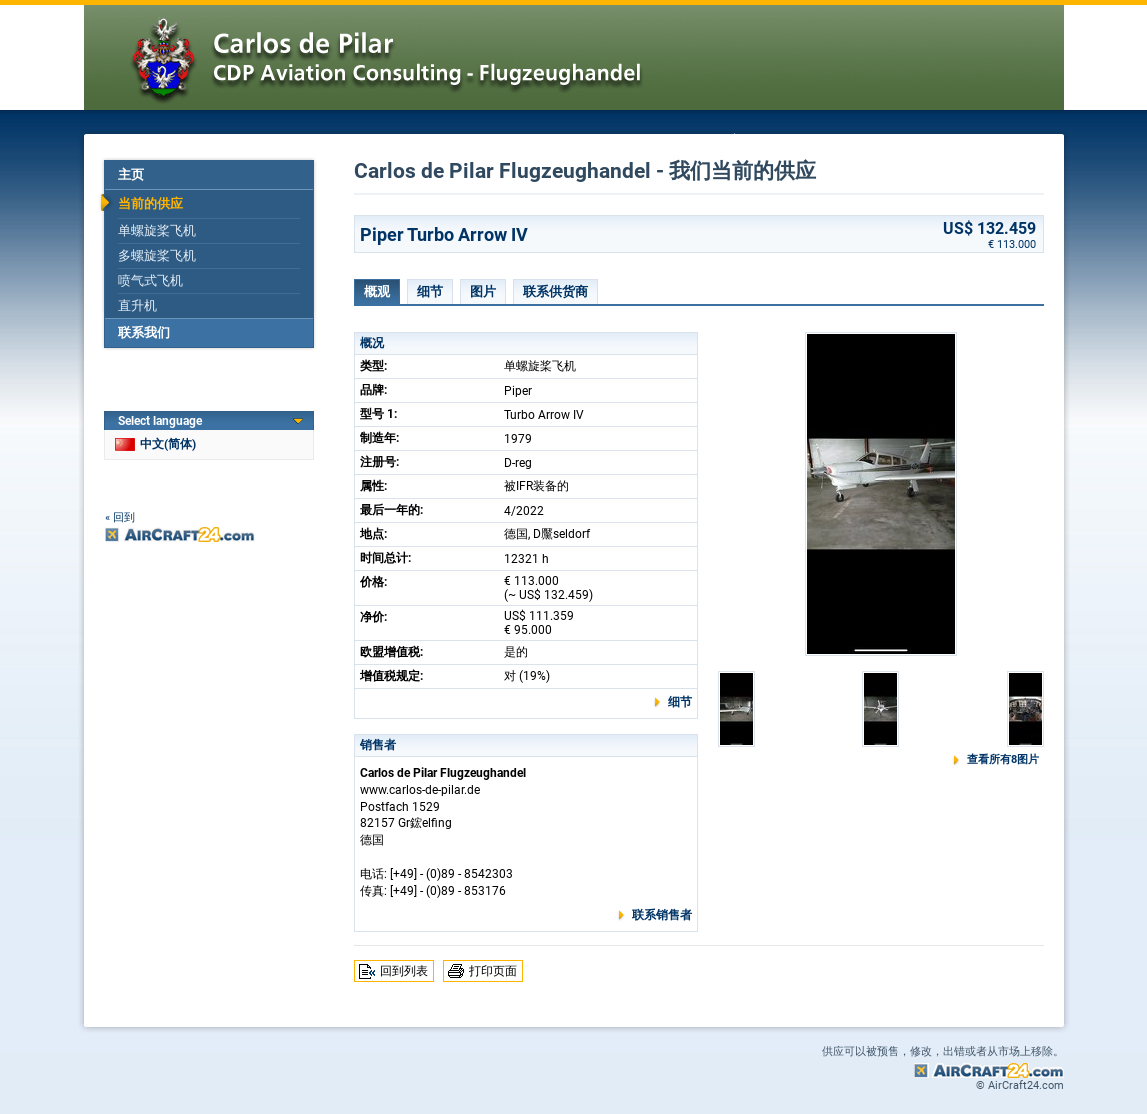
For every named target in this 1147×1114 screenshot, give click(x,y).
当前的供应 (150, 203)
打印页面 (493, 971)
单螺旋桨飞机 (157, 230)
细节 (430, 291)
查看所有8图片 (1003, 759)
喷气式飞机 (150, 280)
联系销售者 (662, 915)
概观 (377, 291)
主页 (131, 174)
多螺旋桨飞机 (157, 255)
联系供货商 (555, 291)
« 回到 (120, 517)
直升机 (137, 305)
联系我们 (144, 332)
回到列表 (404, 971)
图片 (483, 291)
